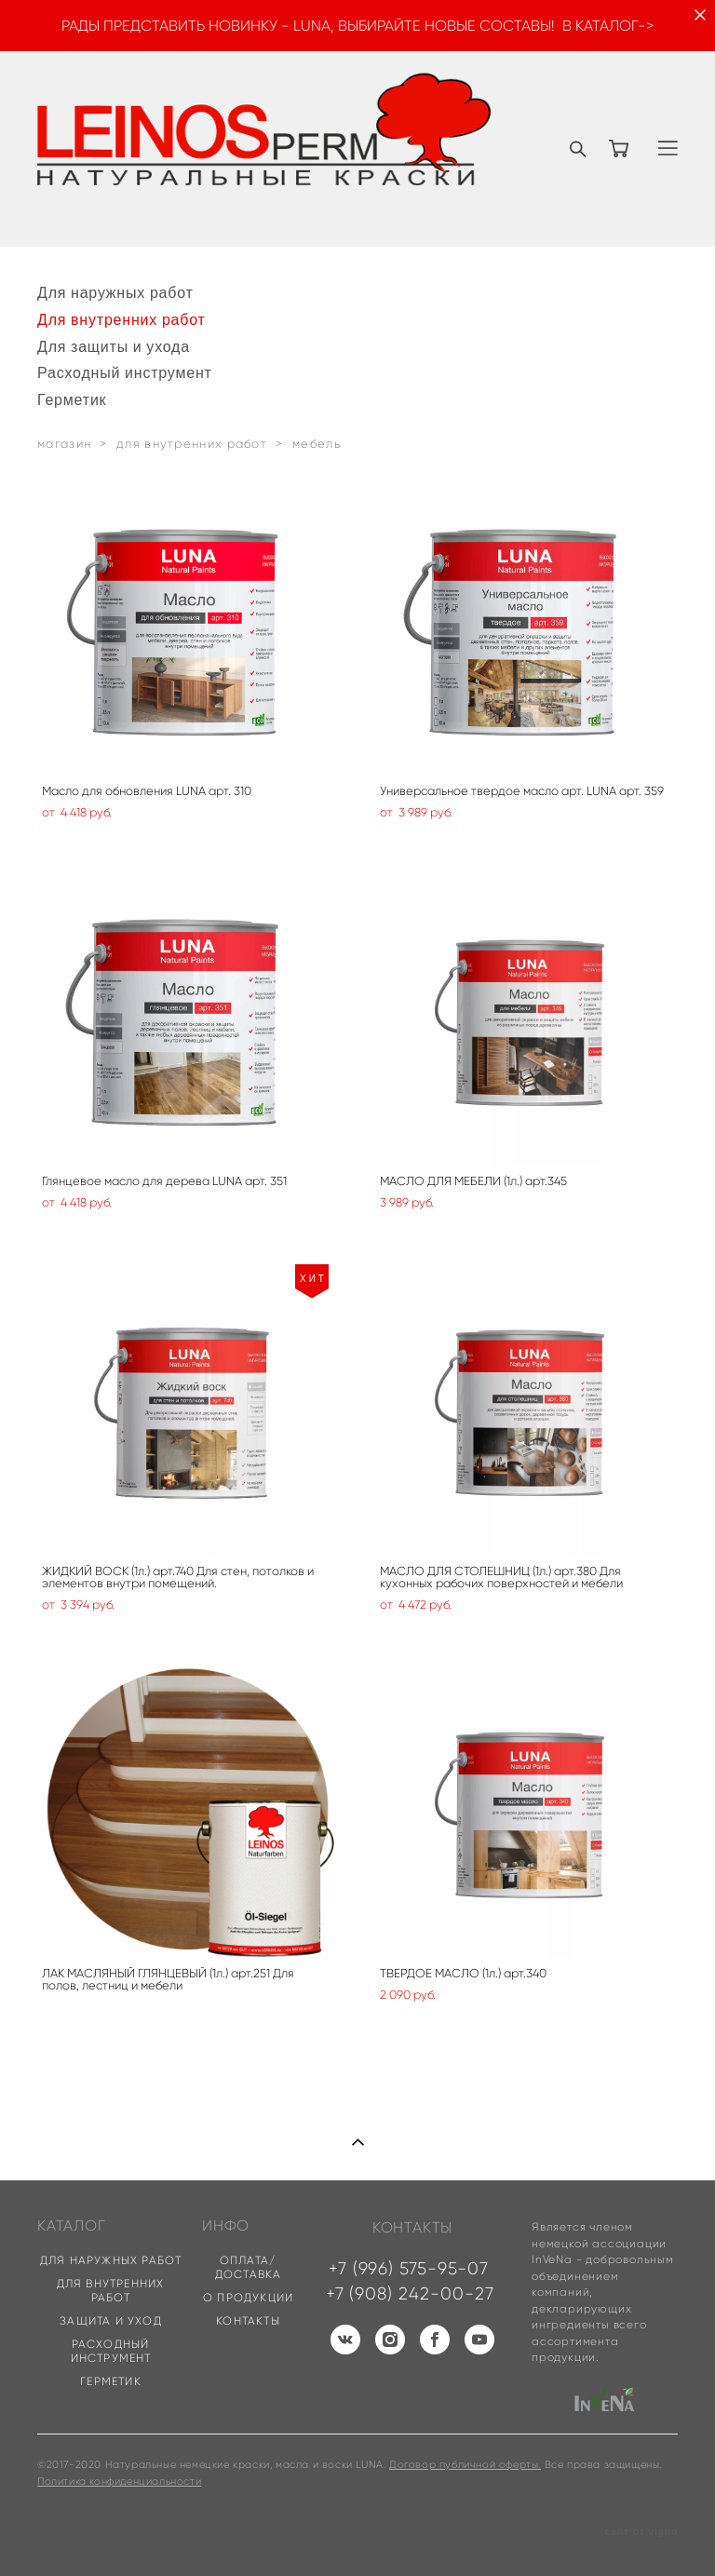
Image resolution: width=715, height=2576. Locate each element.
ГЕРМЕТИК (111, 2381)
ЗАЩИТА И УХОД (111, 2320)
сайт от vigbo (641, 2532)
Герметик (71, 399)
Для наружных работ (115, 292)
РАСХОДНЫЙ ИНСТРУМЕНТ (111, 2351)
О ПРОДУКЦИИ (248, 2297)
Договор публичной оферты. (465, 2464)
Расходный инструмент (124, 372)
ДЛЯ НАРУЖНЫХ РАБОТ (111, 2260)
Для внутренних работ (121, 319)
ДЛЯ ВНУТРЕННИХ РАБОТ (111, 2290)
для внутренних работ (191, 444)
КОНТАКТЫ (248, 2320)
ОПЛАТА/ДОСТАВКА (248, 2267)
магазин (64, 444)
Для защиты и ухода (113, 346)
